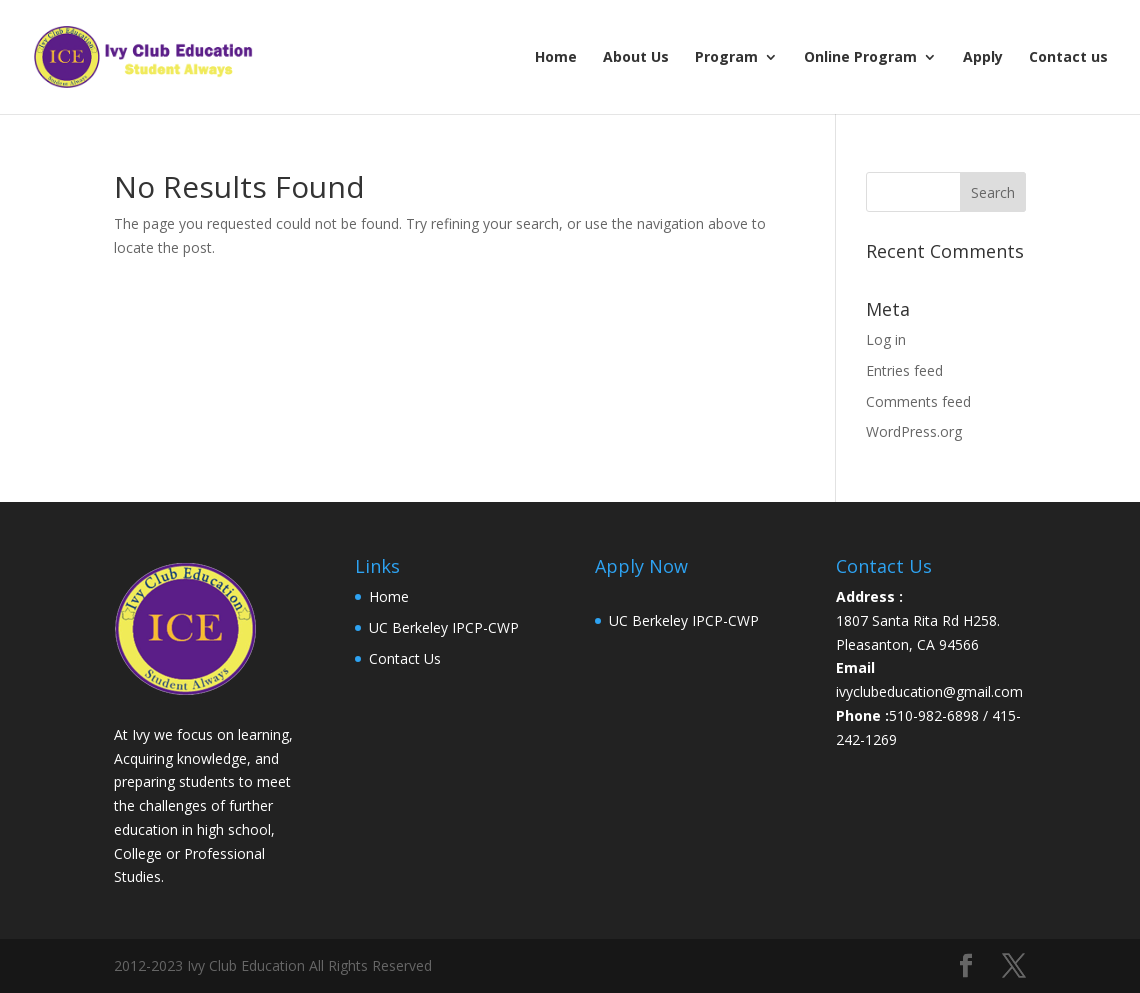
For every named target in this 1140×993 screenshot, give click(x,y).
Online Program (860, 58)
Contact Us (405, 658)
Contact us (1068, 58)
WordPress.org (914, 431)
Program (726, 58)
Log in (886, 339)
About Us (636, 58)
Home (556, 58)
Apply (983, 58)
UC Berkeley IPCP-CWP (444, 627)
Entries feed (904, 370)
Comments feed (918, 401)
